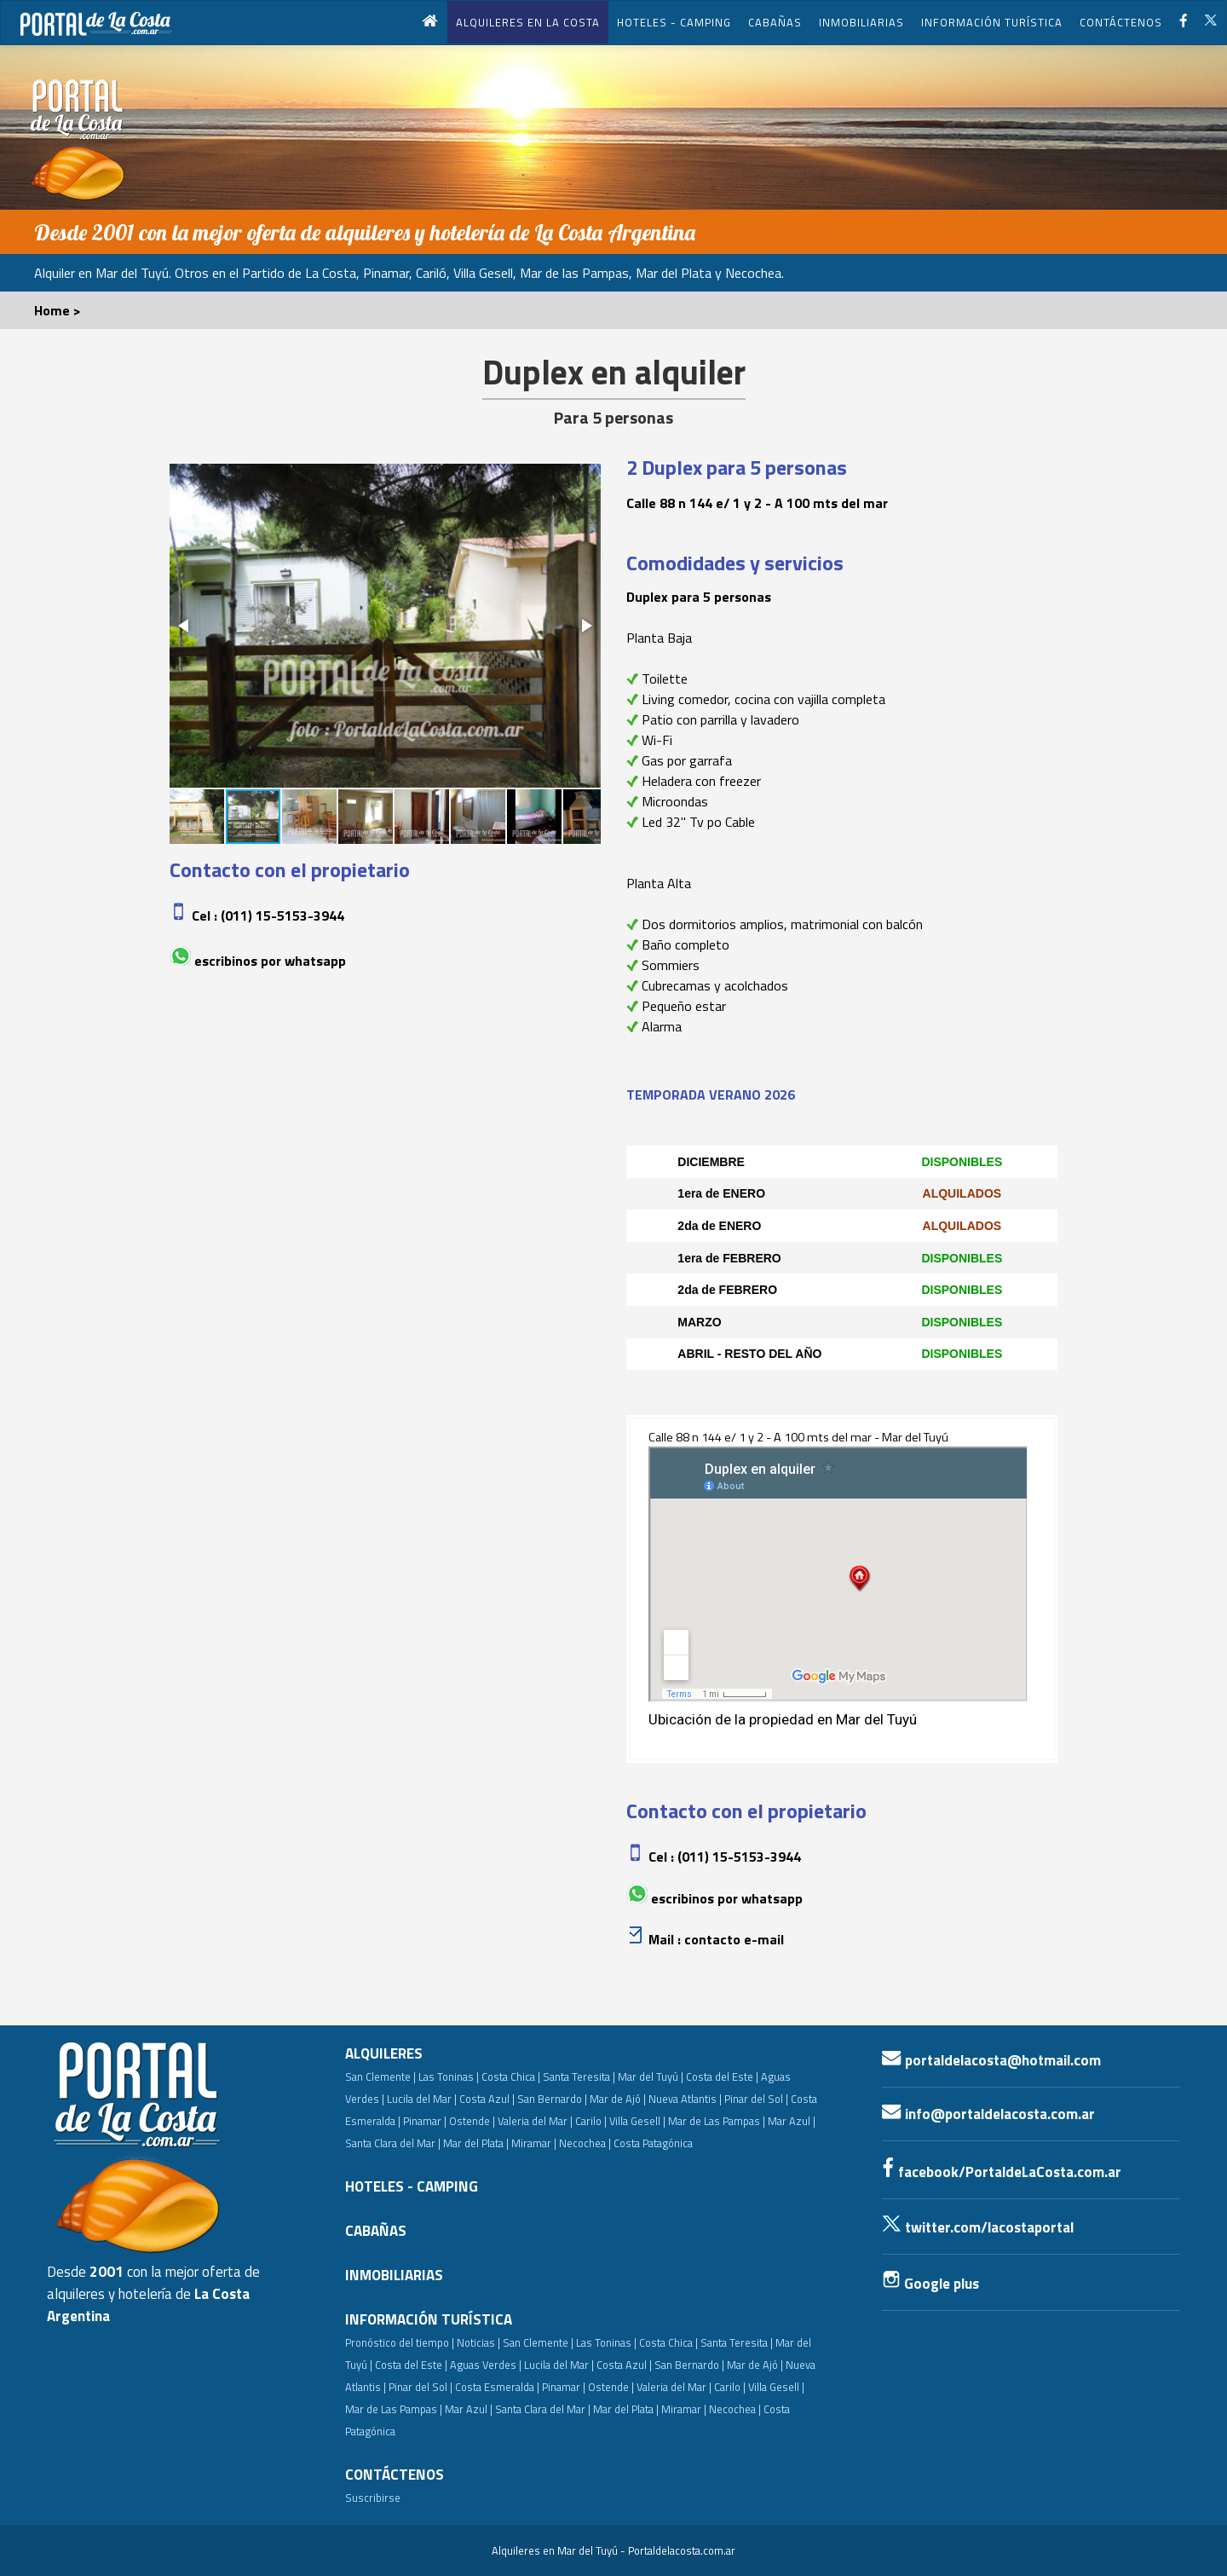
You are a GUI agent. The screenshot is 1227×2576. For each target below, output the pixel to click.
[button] (185, 625)
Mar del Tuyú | (650, 2076)
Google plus (930, 2284)
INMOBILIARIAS (861, 22)
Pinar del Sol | (756, 2098)
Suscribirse (372, 2497)
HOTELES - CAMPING (674, 22)
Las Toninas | (448, 2076)
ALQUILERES (384, 2053)
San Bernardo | (552, 2098)
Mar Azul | (791, 2120)
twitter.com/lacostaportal (978, 2227)
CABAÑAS (775, 22)
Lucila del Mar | (422, 2098)
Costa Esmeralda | (497, 2386)
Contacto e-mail (734, 1939)
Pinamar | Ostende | (449, 2120)
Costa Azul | (487, 2098)
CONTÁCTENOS (1121, 22)
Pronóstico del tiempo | (399, 2342)
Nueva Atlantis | (685, 2098)
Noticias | (478, 2342)
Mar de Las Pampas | (716, 2120)
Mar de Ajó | (618, 2098)
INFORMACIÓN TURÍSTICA (992, 22)
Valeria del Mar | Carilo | (552, 2120)
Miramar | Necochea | (561, 2142)
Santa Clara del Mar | (393, 2142)
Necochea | (735, 2408)
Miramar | (683, 2408)
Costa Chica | (510, 2076)
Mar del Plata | (476, 2142)
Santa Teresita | (579, 2076)
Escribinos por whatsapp (270, 960)
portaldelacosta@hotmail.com (991, 2060)
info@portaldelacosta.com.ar (988, 2114)
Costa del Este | (722, 2076)
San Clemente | (380, 2076)
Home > (57, 310)
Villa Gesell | (637, 2120)
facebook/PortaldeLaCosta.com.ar (1001, 2172)
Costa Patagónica (653, 2142)
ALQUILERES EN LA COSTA (528, 22)
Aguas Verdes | (485, 2364)
